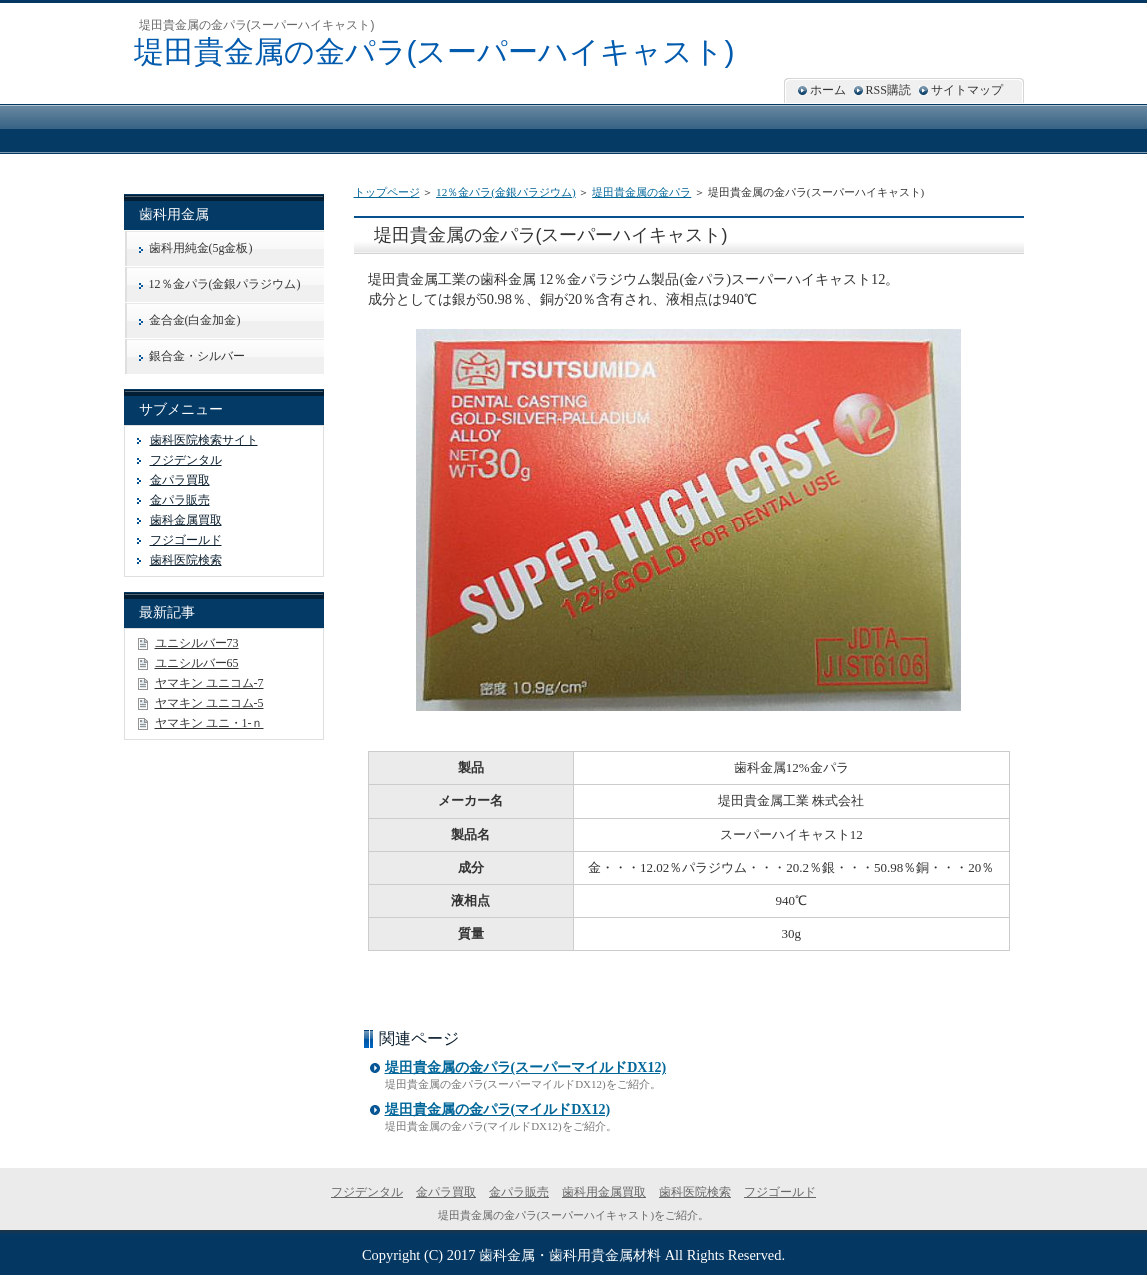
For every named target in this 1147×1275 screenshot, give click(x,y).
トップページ (387, 192)
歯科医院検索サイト (204, 440)
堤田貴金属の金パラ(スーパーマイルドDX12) (526, 1067)
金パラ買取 (180, 480)
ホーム (828, 90)
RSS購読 (888, 90)
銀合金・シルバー (197, 356)
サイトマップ (967, 90)
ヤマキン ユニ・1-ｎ (209, 723)
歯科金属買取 (186, 520)
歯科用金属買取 (604, 1192)
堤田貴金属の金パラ (641, 192)
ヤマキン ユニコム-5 (209, 703)
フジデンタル (186, 460)
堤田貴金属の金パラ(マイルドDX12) (498, 1109)
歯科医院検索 (186, 560)
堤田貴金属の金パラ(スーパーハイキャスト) (434, 51)
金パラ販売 (180, 500)
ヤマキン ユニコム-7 (209, 683)
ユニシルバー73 (197, 643)
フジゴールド (186, 540)
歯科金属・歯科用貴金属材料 (570, 1255)
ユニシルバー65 (197, 663)
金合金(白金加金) (195, 320)
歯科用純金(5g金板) (201, 248)
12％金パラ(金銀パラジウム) (506, 192)
